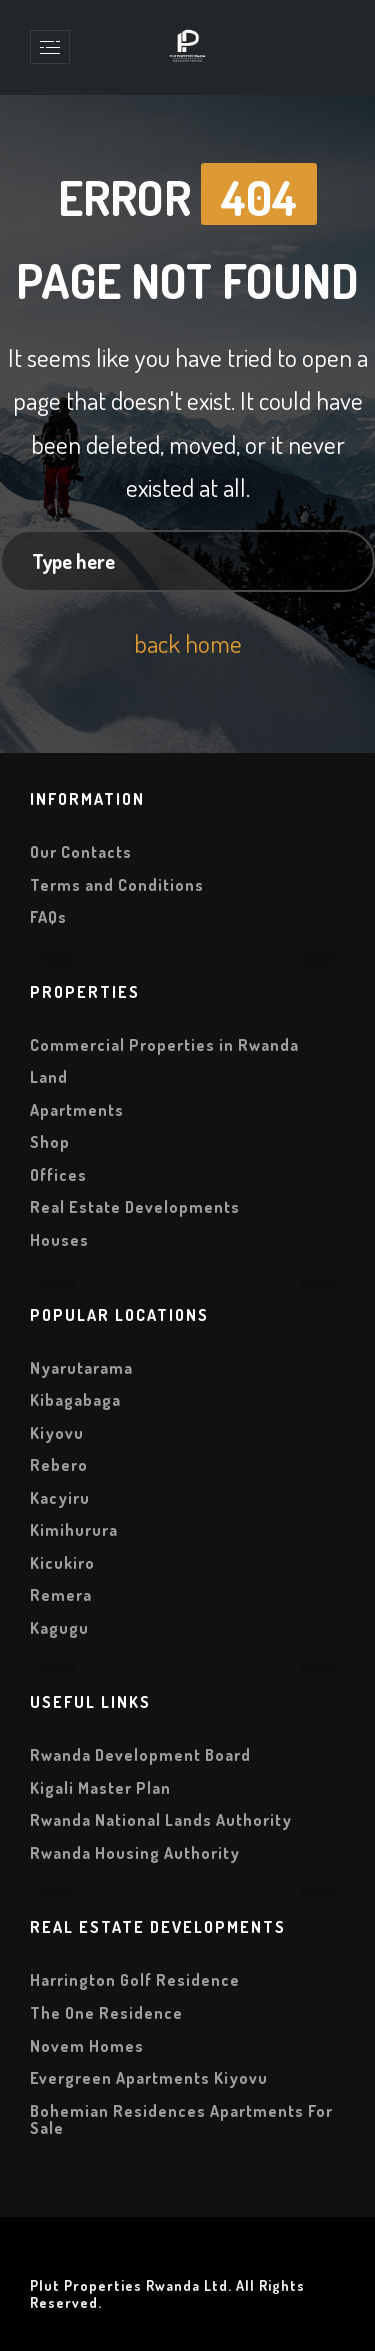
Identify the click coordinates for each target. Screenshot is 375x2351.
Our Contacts (81, 852)
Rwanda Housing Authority (135, 1853)
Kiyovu (57, 1433)
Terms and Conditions (117, 885)
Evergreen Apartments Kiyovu (149, 2078)
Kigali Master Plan (100, 1788)
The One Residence (106, 2013)
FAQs (48, 917)
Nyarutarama (81, 1368)
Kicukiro (62, 1563)
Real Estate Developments (135, 1207)
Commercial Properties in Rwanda (164, 1045)
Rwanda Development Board (140, 1755)
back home (188, 643)
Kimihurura (74, 1530)
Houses (59, 1240)
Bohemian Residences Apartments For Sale (181, 2120)
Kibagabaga (75, 1400)
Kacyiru (60, 1498)
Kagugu (59, 1628)
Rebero (59, 1465)
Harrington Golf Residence (135, 1980)
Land (49, 1077)
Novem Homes (87, 2046)
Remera (61, 1595)
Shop (50, 1142)
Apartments (77, 1110)
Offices (58, 1175)
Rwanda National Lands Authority (161, 1820)
